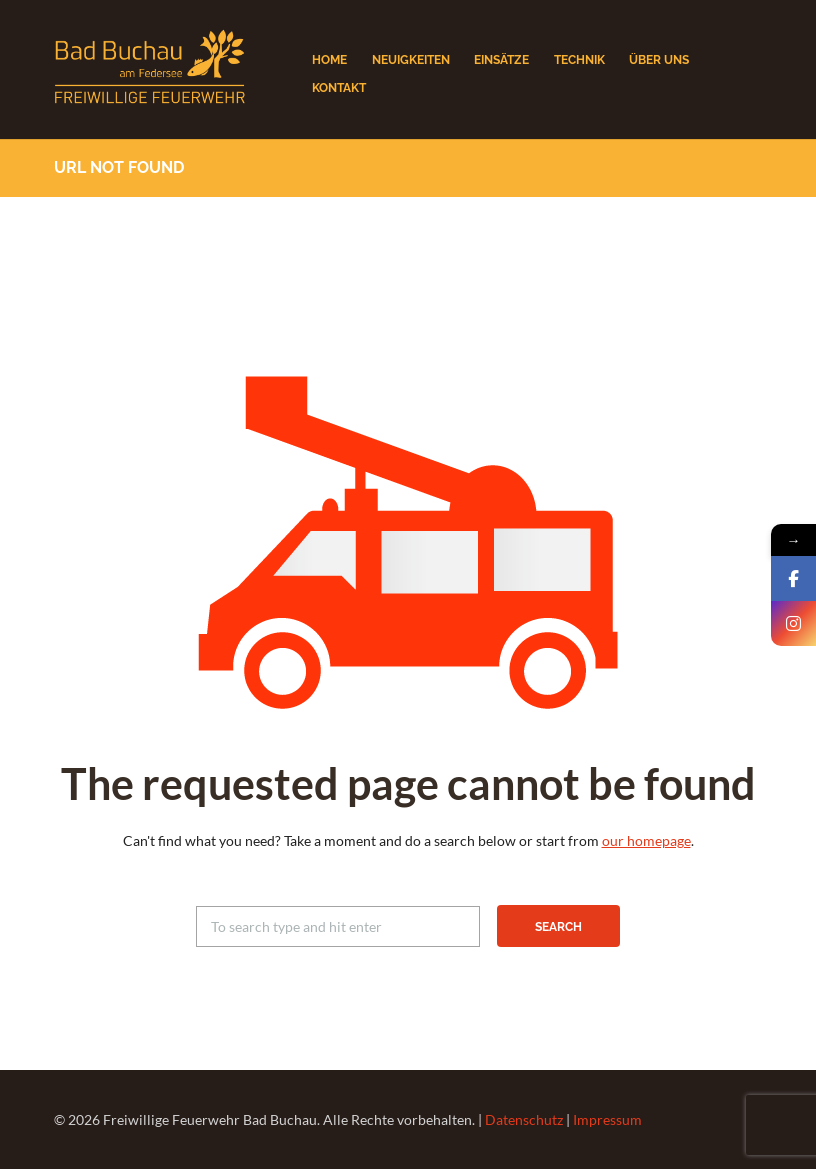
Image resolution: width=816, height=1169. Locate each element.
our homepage (646, 840)
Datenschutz (524, 1119)
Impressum (607, 1119)
